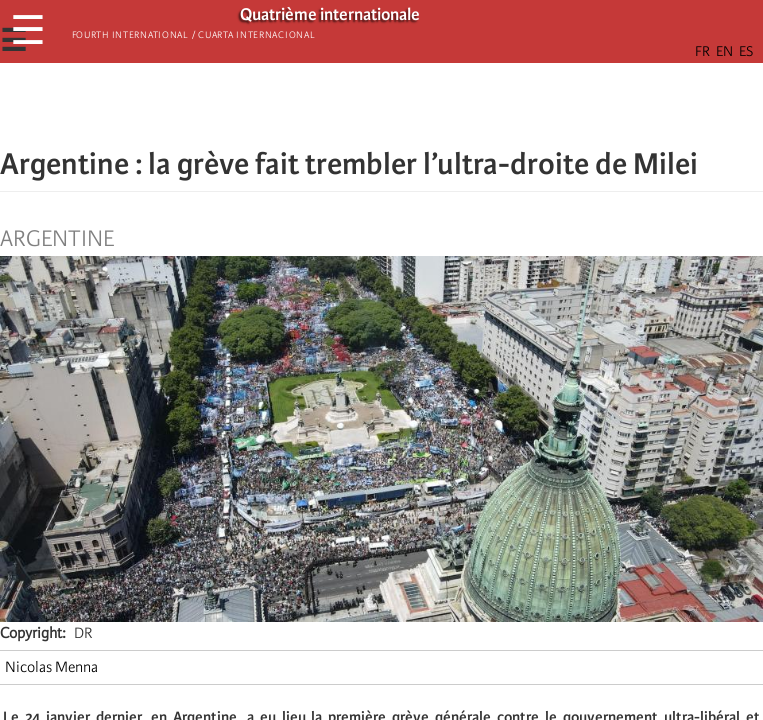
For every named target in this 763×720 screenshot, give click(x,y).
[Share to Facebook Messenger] (382, 105)
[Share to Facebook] (326, 105)
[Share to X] (354, 105)
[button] (438, 105)
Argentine (57, 239)
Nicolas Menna (51, 667)
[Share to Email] (410, 105)
